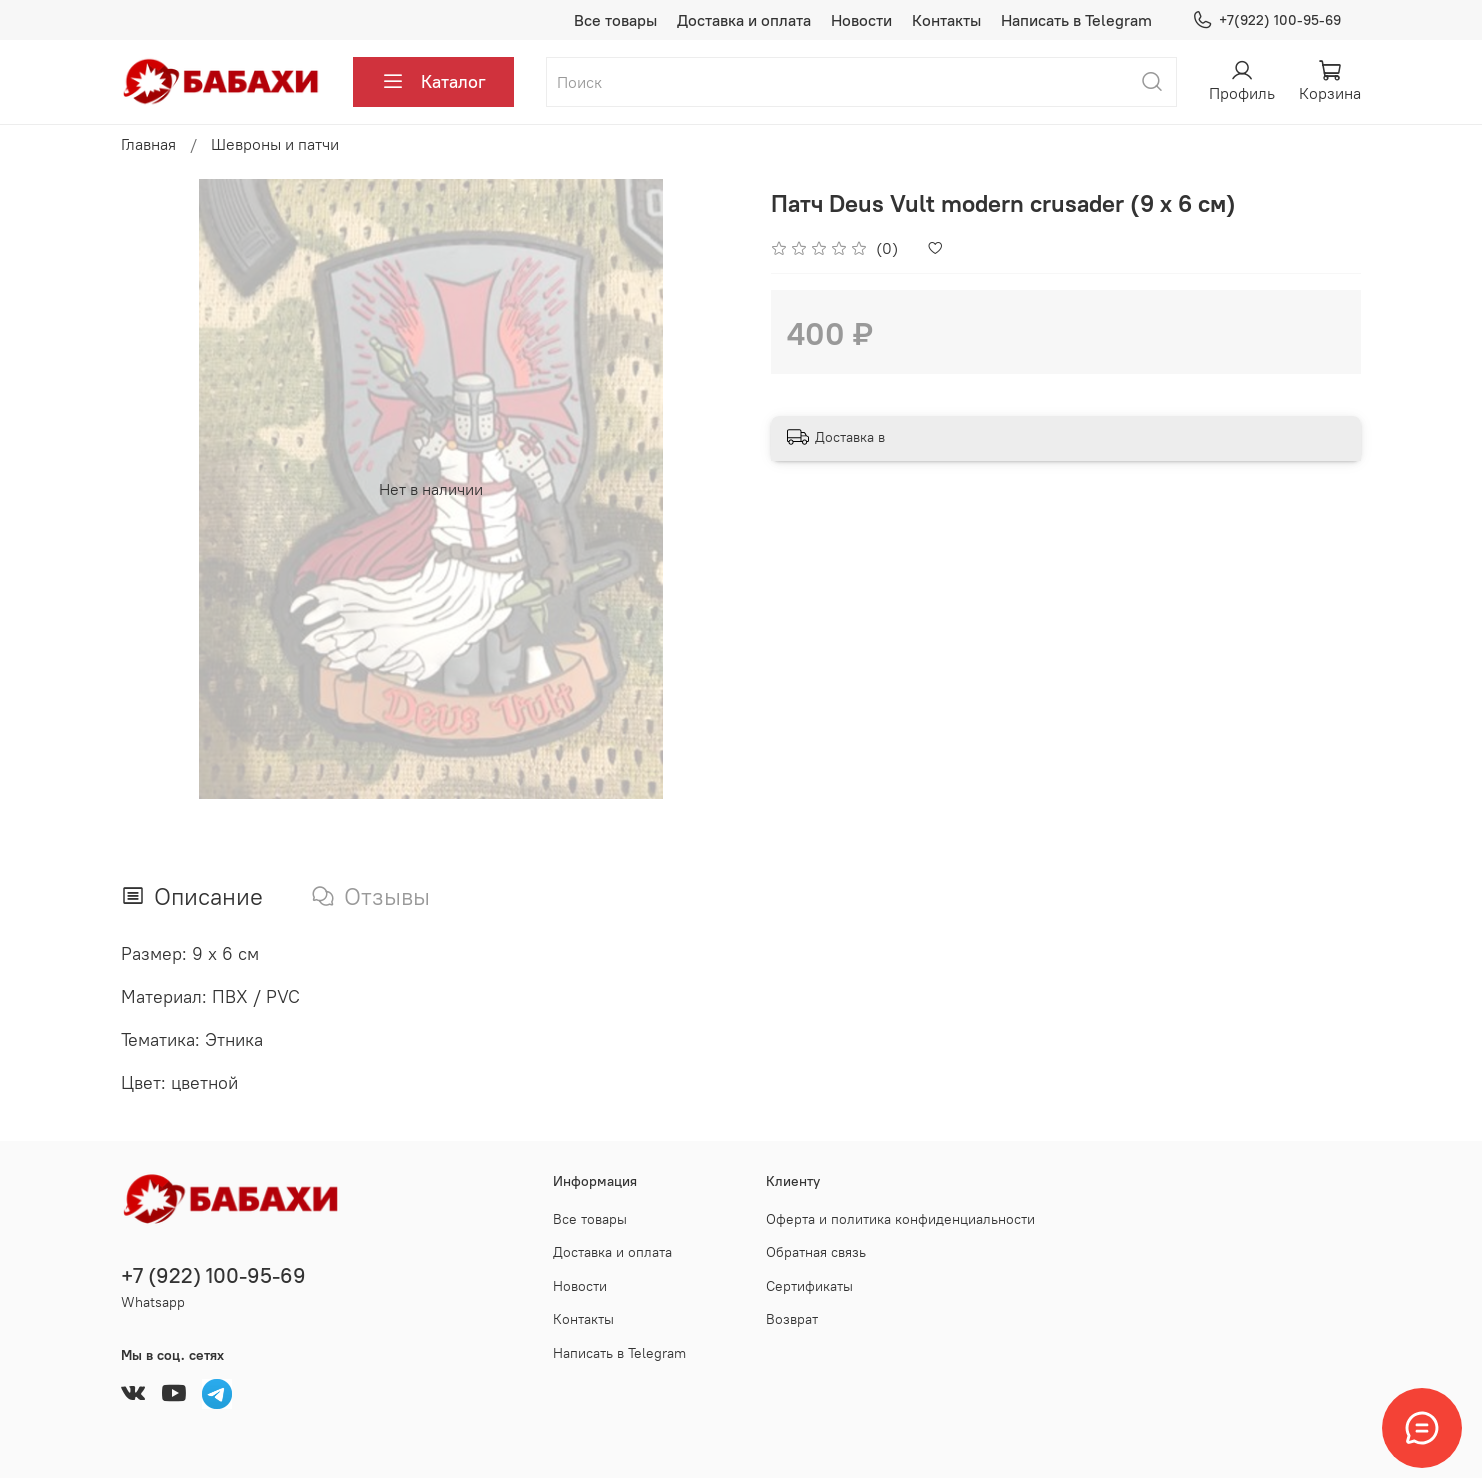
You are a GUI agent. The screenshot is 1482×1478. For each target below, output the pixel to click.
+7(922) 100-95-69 (1266, 20)
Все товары (615, 20)
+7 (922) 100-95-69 (213, 1275)
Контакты (946, 20)
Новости (861, 20)
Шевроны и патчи (275, 144)
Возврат (792, 1319)
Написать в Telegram (1076, 20)
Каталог (433, 82)
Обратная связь (816, 1252)
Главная (148, 144)
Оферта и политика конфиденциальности (900, 1219)
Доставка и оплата (744, 20)
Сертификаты (809, 1286)
